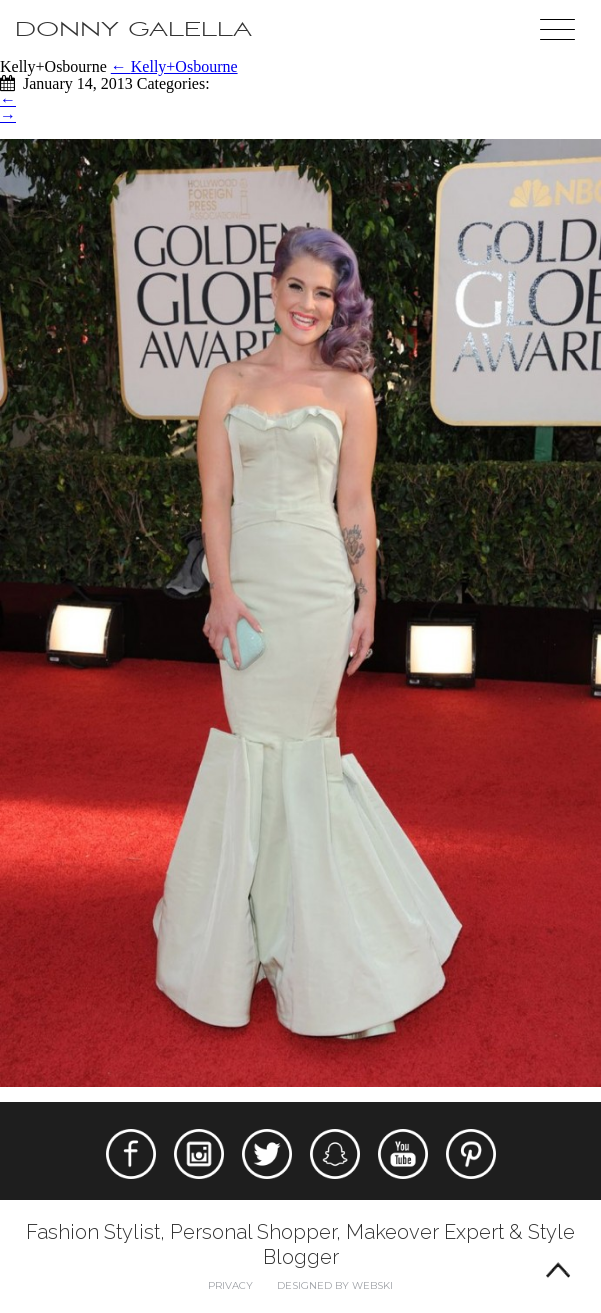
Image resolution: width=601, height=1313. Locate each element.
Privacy (230, 1285)
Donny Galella (133, 29)
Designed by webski (335, 1285)
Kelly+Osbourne (174, 66)
